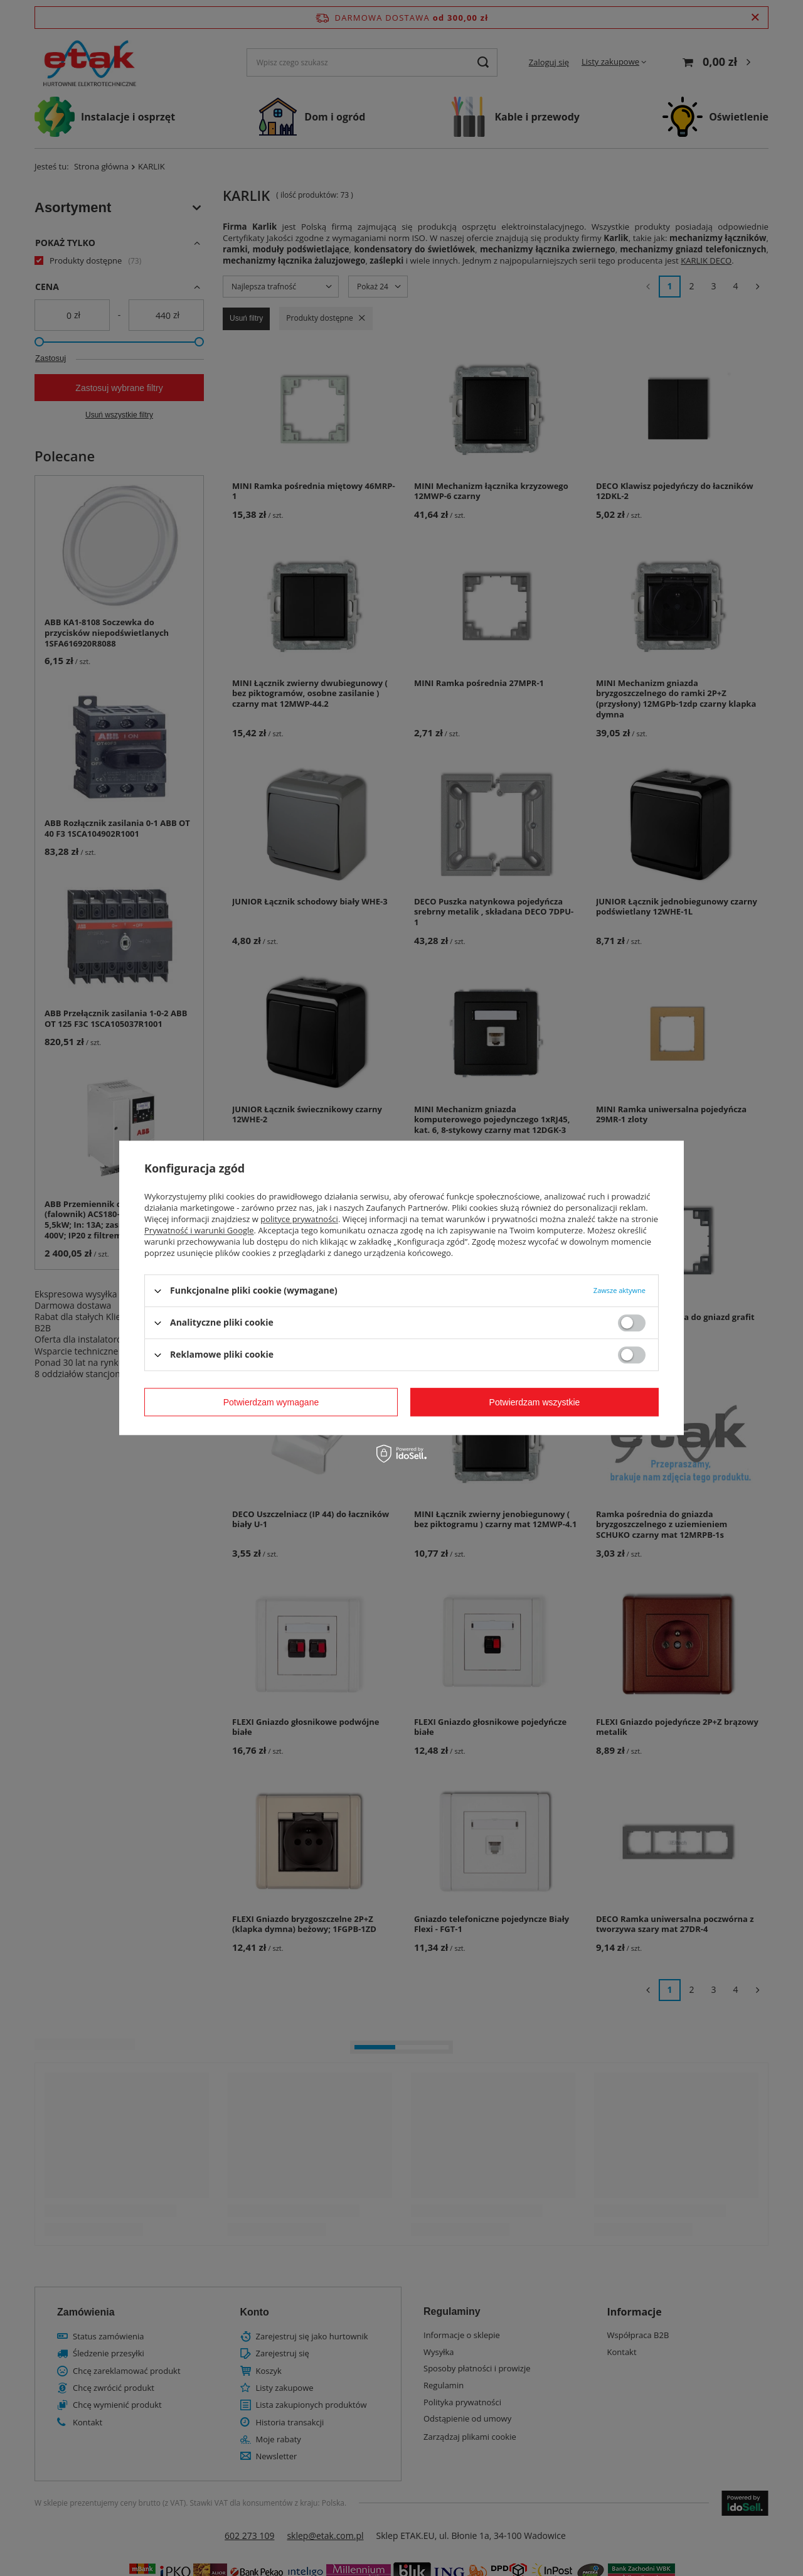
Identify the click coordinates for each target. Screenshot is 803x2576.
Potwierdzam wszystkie (534, 1402)
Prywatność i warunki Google (199, 1230)
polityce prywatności (299, 1219)
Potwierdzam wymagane (271, 1402)
